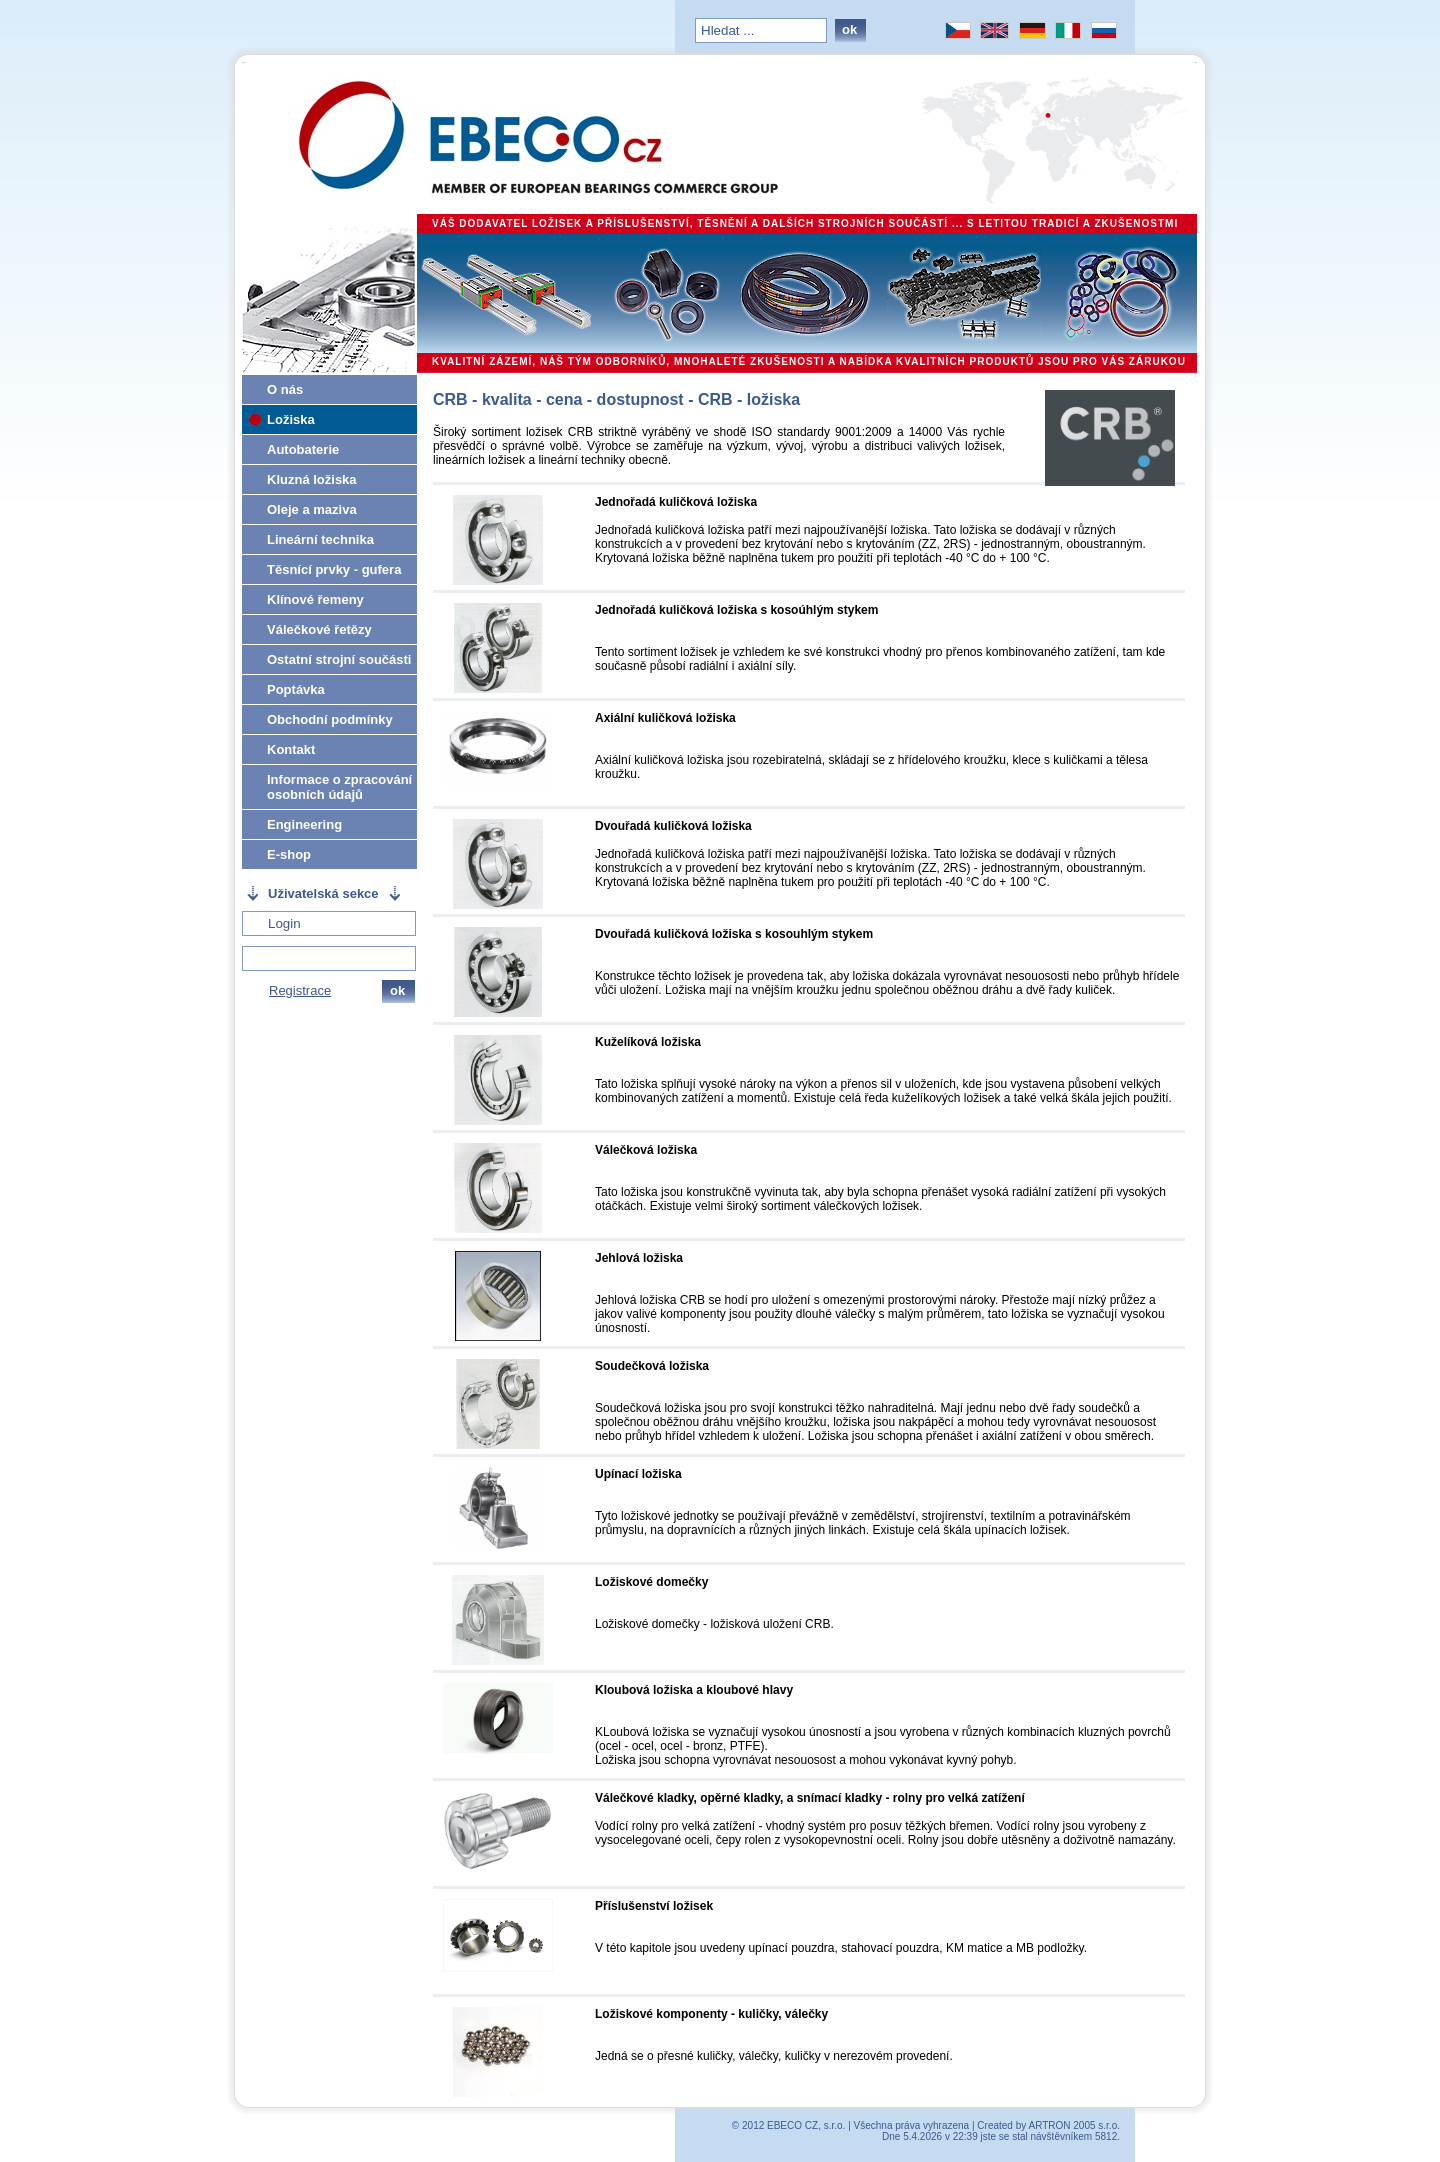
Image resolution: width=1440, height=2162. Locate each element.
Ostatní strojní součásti (339, 659)
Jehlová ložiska (639, 1258)
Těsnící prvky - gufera (334, 569)
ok (849, 29)
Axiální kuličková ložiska (665, 718)
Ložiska (291, 419)
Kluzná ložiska (312, 479)
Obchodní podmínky (330, 719)
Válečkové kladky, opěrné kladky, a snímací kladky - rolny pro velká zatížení (810, 1798)
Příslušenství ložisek (654, 1906)
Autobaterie (303, 449)
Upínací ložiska (638, 1474)
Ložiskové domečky (651, 1582)
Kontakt (291, 749)
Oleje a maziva (312, 509)
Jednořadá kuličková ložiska (676, 502)
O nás (285, 389)
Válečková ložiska (646, 1150)
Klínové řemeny (315, 599)
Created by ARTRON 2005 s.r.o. (1048, 2125)
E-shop (289, 854)
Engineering (304, 824)
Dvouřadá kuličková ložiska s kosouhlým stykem (734, 934)
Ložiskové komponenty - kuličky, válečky (711, 2014)
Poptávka (296, 689)
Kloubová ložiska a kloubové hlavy (694, 1690)
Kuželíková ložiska (648, 1042)
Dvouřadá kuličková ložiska (673, 826)
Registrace (300, 990)
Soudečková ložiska (652, 1366)
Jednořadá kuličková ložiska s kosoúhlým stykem (736, 610)
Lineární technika (320, 539)
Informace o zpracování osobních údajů (339, 787)
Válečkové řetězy (319, 629)
